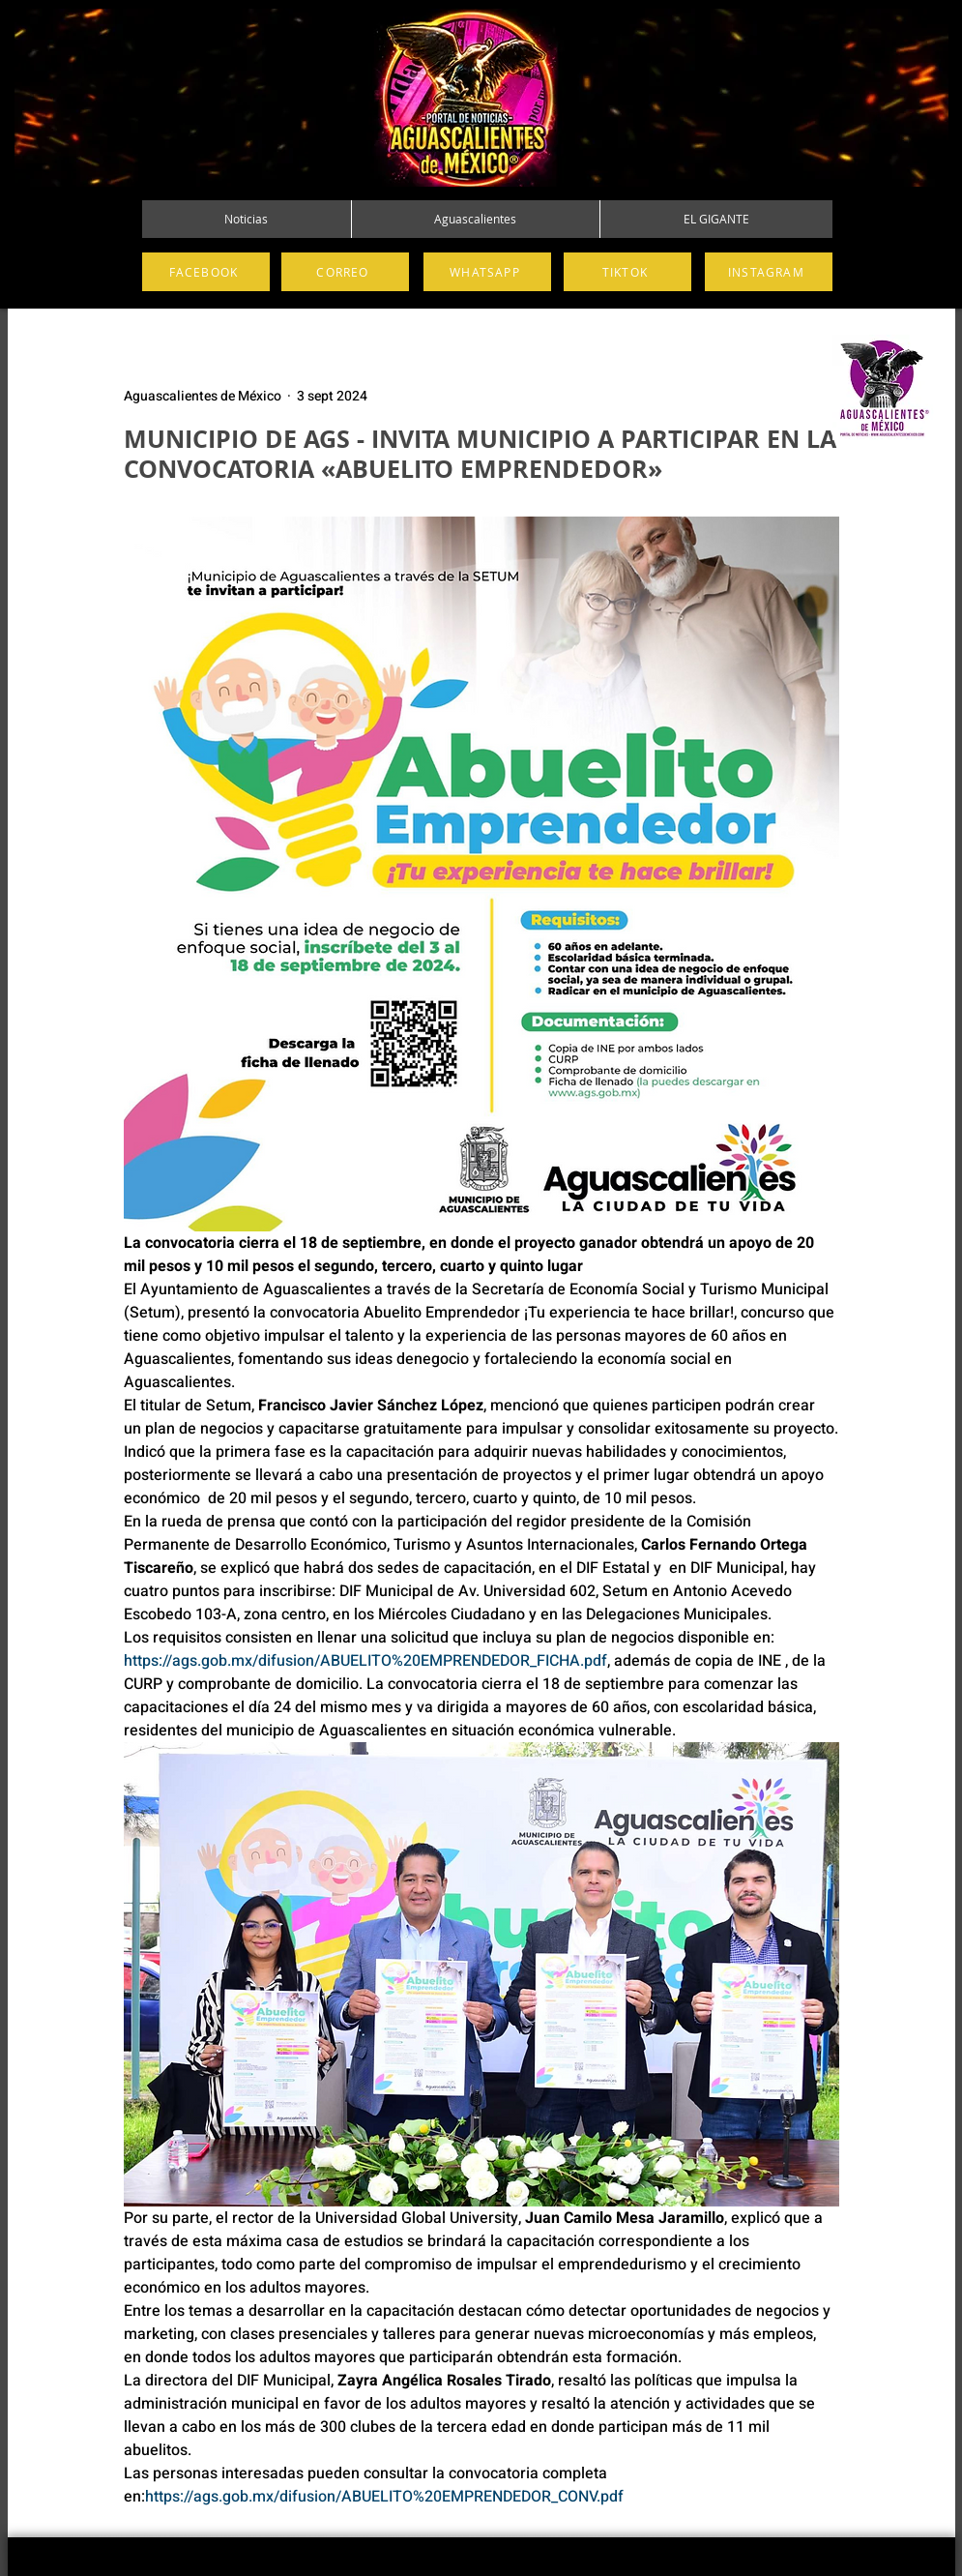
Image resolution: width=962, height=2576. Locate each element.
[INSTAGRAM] (768, 271)
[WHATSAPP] (487, 271)
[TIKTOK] (627, 271)
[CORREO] (345, 271)
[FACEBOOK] (206, 271)
